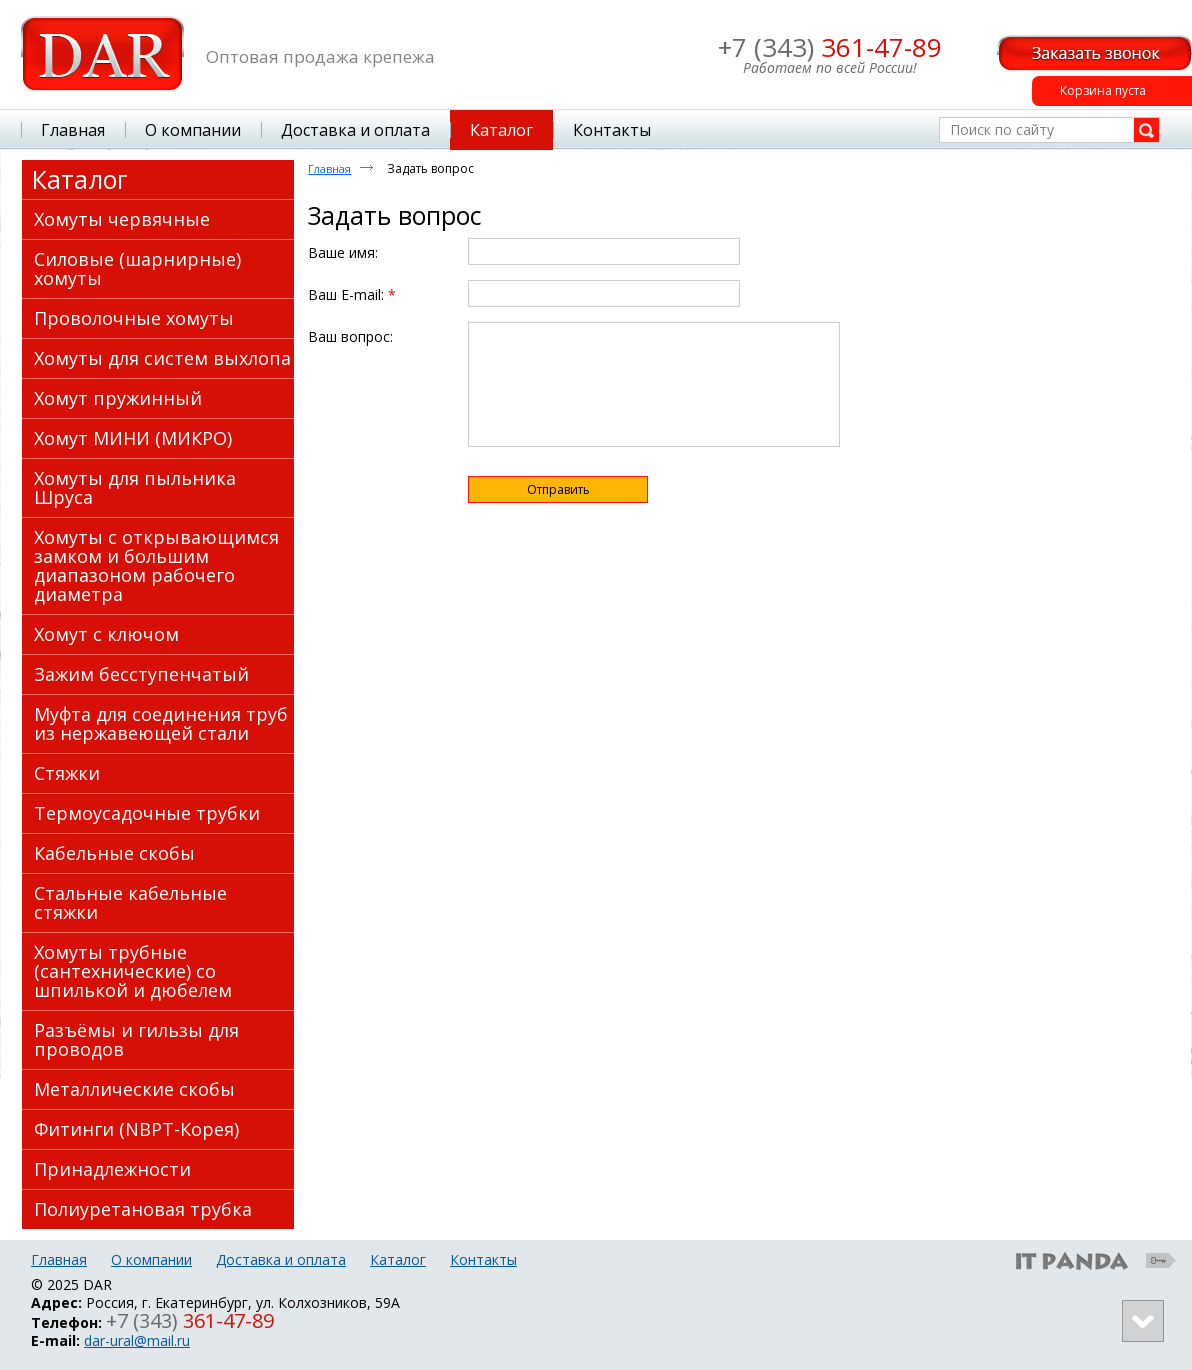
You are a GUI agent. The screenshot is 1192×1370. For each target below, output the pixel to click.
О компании (151, 1259)
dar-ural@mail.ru (137, 1340)
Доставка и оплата (281, 1259)
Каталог (80, 179)
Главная (329, 168)
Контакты (483, 1259)
